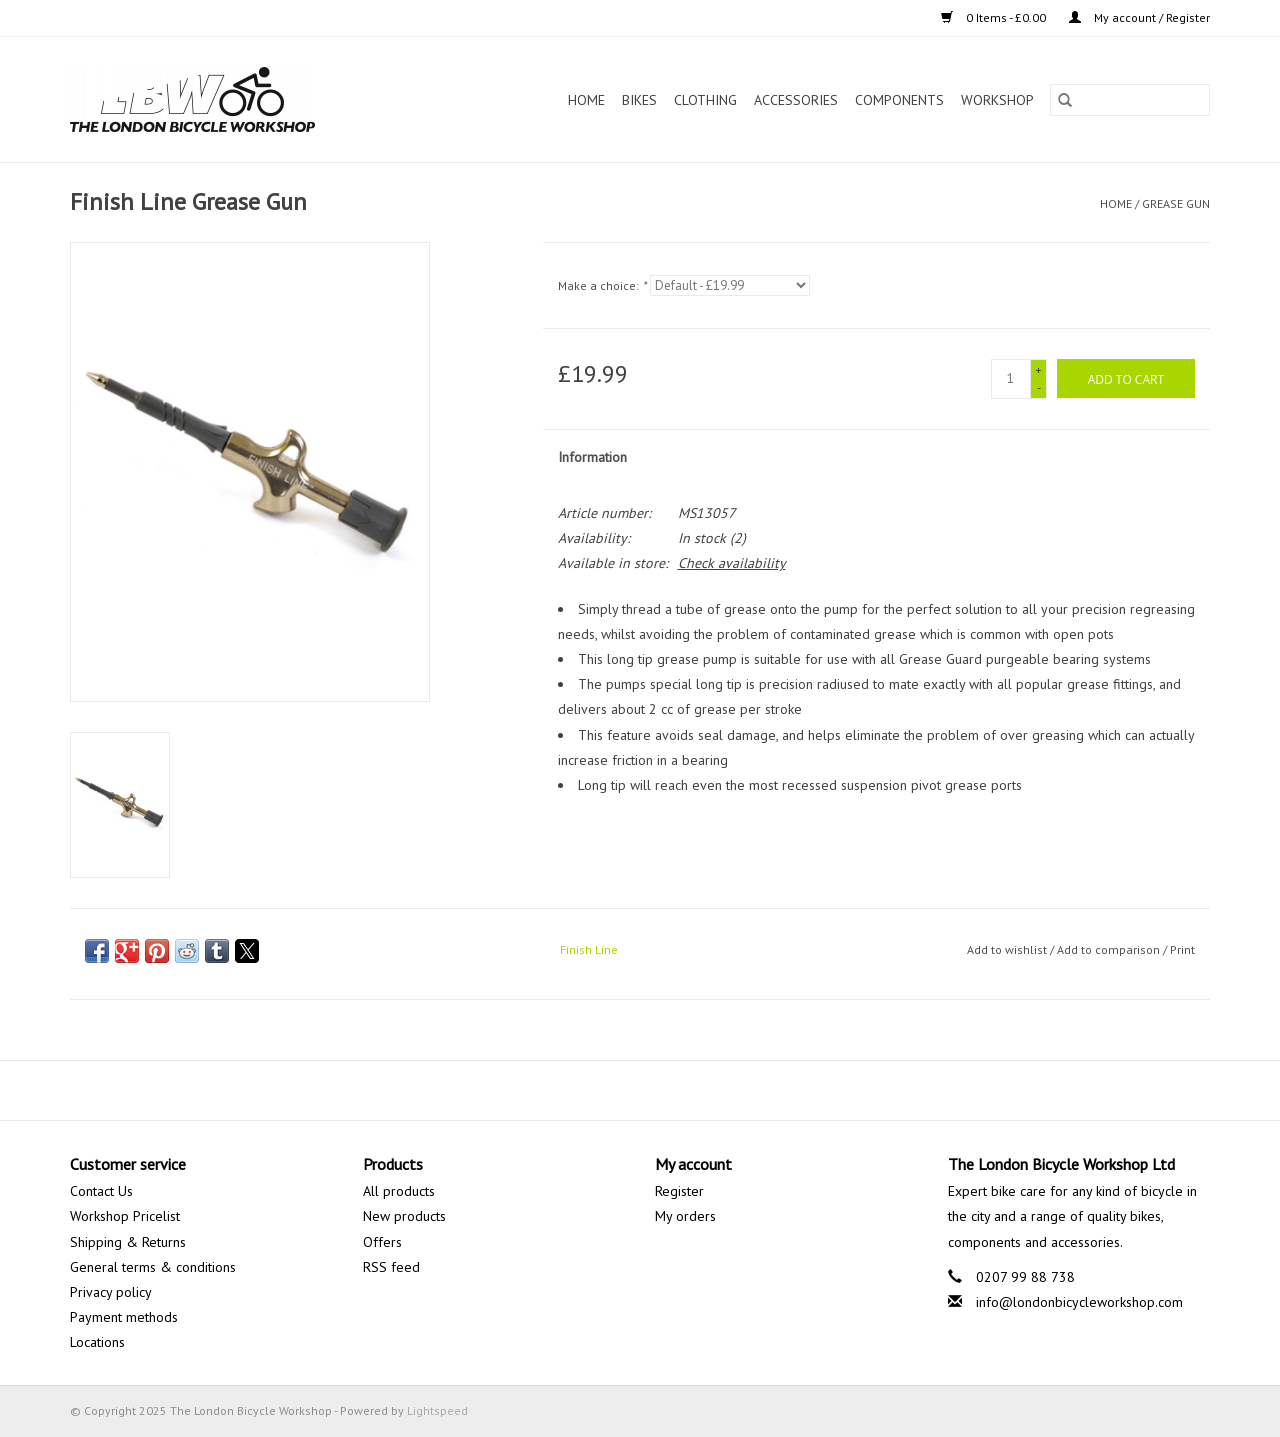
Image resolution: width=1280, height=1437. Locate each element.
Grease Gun (1176, 203)
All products (399, 1191)
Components (899, 100)
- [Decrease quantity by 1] (1039, 387)
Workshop (997, 100)
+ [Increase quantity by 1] (1038, 369)
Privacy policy (111, 1292)
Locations (97, 1342)
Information (592, 457)
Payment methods (124, 1317)
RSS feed (391, 1267)
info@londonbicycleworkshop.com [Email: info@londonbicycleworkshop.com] (1079, 1302)
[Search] (1130, 100)
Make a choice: (602, 285)
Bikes (639, 100)
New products (404, 1216)
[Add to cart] (1126, 378)
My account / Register (1139, 17)
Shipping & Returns (128, 1242)
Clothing (705, 100)
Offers (382, 1242)
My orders (685, 1216)
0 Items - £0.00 (995, 17)
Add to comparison (1110, 949)
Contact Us (101, 1191)
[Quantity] (1011, 379)
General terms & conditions (153, 1267)
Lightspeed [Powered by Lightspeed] (437, 1410)
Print (1182, 949)
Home (586, 100)
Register (679, 1191)
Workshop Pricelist (125, 1216)
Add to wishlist (1008, 949)
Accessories (796, 100)
